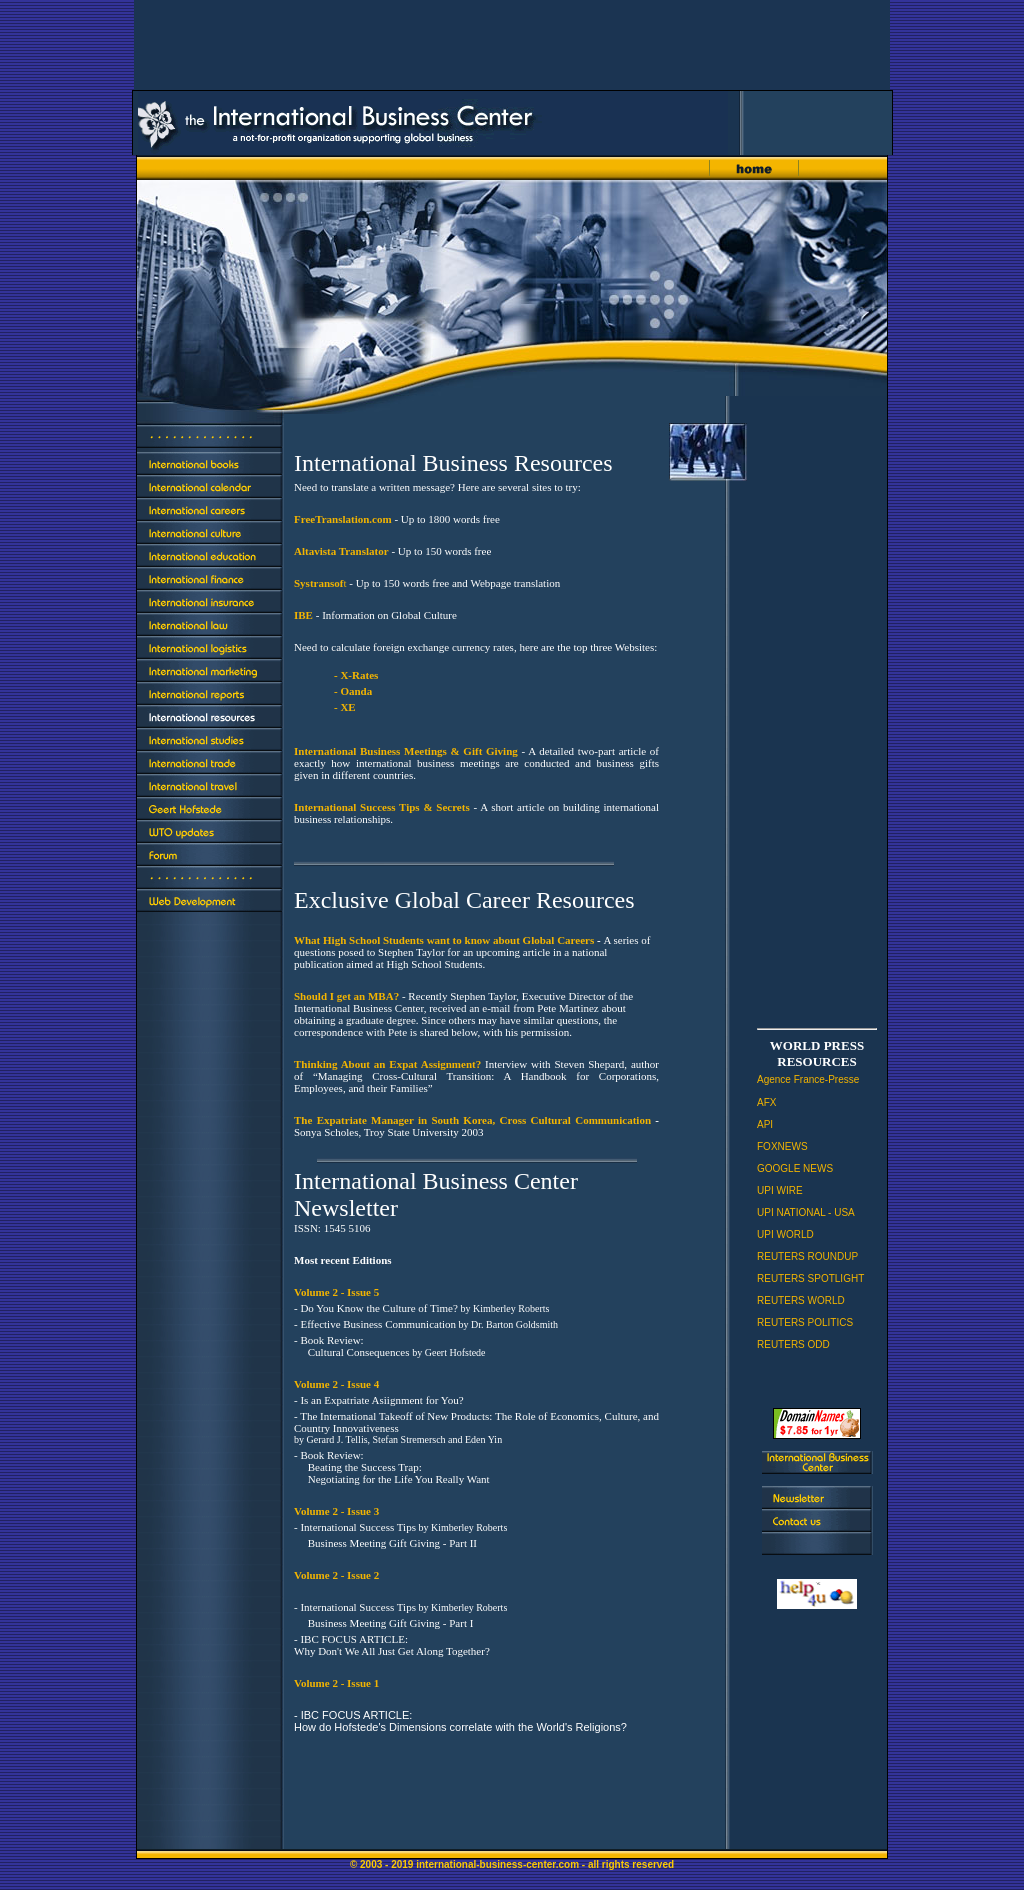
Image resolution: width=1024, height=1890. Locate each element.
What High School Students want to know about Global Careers (444, 940)
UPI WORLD (785, 1234)
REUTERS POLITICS (805, 1322)
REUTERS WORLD (801, 1300)
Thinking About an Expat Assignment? (387, 1064)
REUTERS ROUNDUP (807, 1256)
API (765, 1124)
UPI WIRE (780, 1190)
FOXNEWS (782, 1146)
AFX (766, 1102)
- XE (345, 707)
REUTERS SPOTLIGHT (810, 1278)
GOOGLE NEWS (795, 1168)
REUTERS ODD (793, 1344)
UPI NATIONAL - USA (806, 1212)
